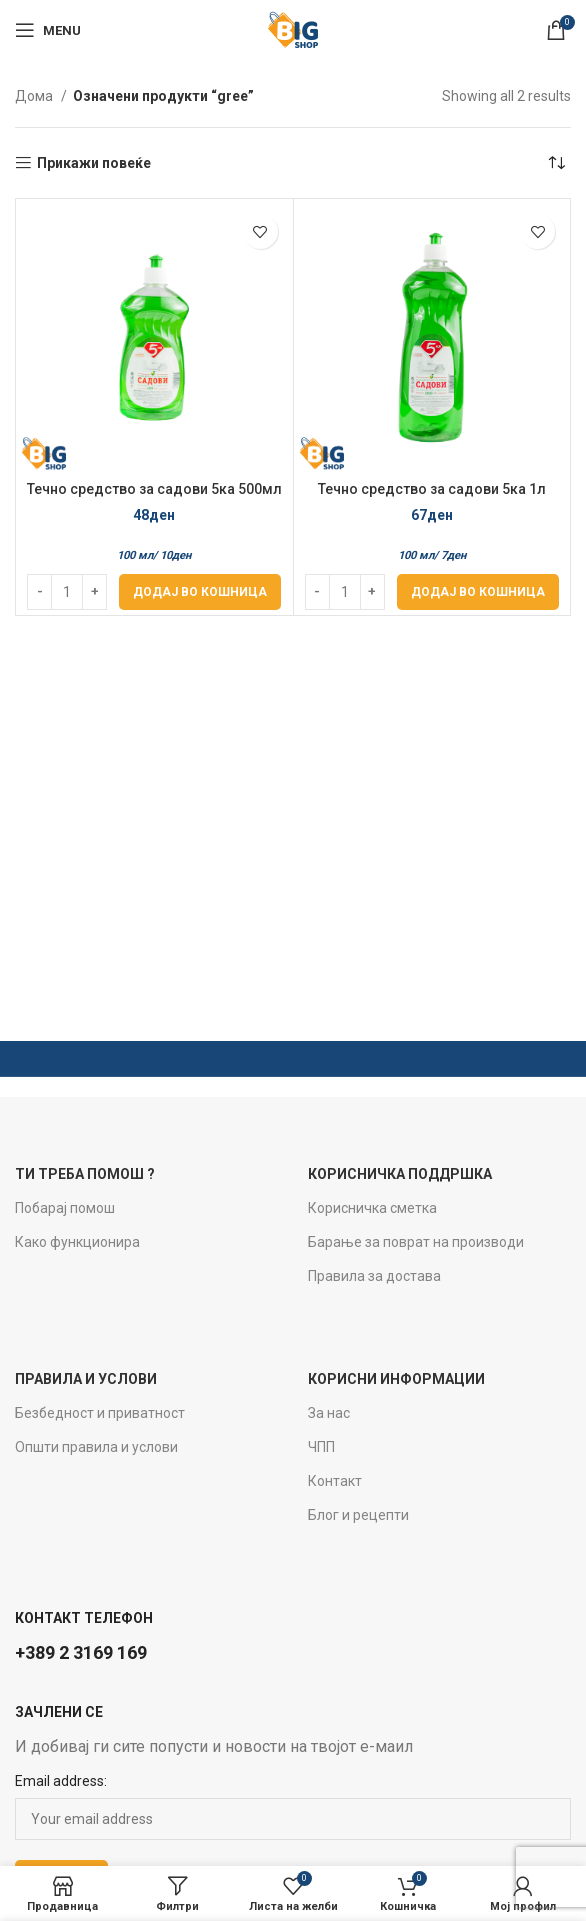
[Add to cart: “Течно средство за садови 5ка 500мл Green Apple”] (200, 592)
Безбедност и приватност (100, 1413)
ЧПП (321, 1447)
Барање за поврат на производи (416, 1242)
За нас (329, 1413)
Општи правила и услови (96, 1447)
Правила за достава (374, 1276)
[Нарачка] (556, 163)
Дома (35, 96)
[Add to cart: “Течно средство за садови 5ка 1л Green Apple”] (478, 592)
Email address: (61, 1781)
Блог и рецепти (358, 1515)
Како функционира (77, 1242)
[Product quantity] (67, 592)
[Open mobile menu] (48, 30)
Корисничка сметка (372, 1208)
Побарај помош (65, 1208)
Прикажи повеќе (94, 163)
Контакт (335, 1481)
